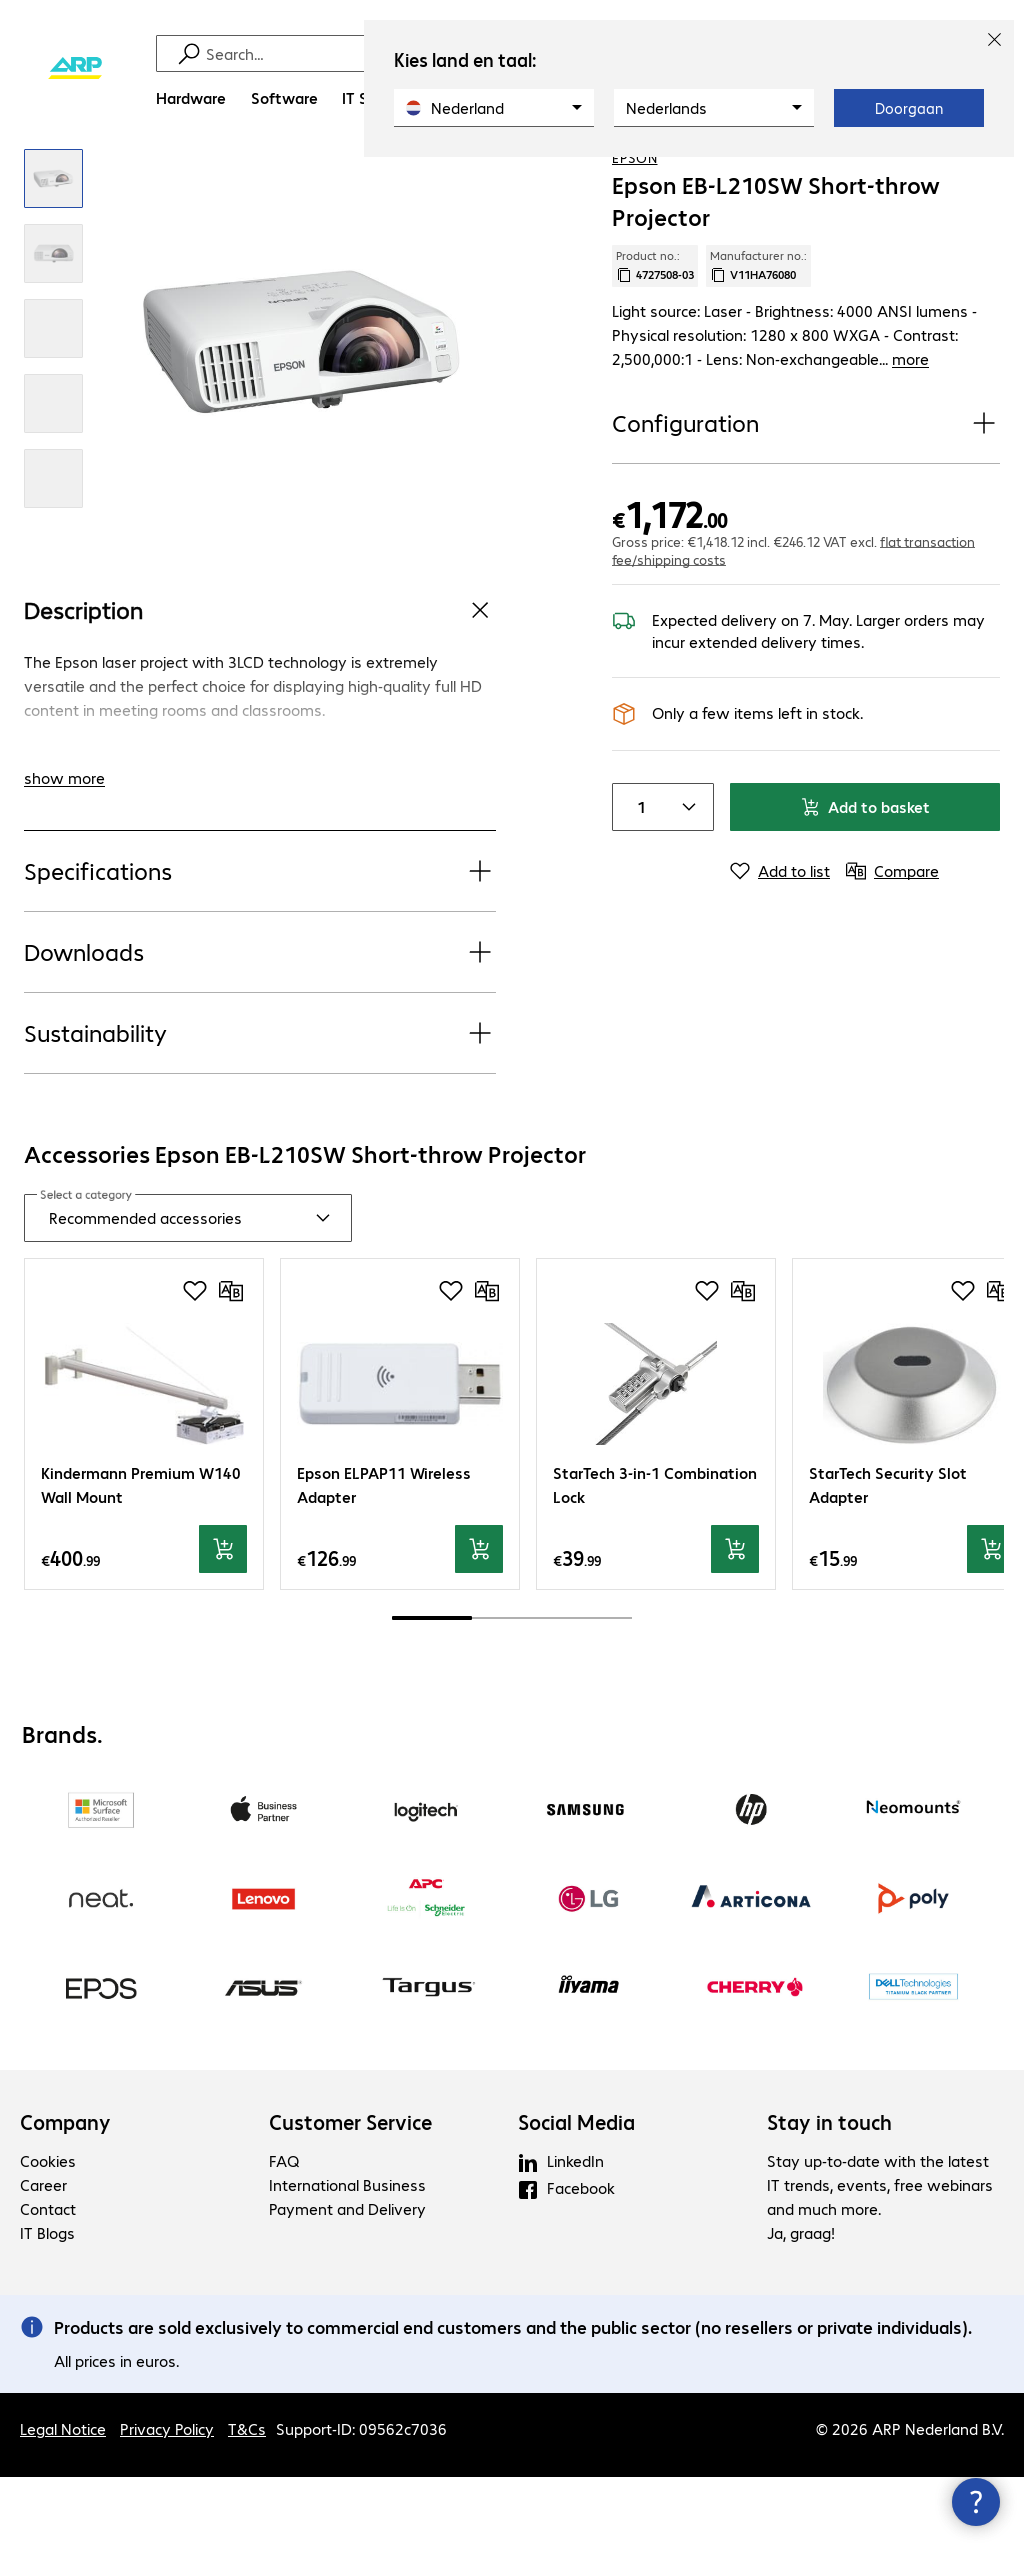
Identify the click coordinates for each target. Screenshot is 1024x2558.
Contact (48, 2289)
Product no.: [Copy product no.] (655, 347)
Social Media (576, 2203)
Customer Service (350, 2203)
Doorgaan (909, 108)
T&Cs (247, 2509)
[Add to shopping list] (944, 179)
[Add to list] (780, 928)
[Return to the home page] (75, 69)
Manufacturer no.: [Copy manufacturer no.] (758, 347)
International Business (347, 2265)
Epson (635, 239)
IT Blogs (47, 2313)
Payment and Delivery (347, 2289)
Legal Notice (63, 2509)
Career (43, 2265)
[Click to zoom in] (53, 260)
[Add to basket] (223, 1631)
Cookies (48, 2241)
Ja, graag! (801, 2313)
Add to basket (865, 863)
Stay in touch (829, 2203)
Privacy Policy (167, 2509)
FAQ (284, 2241)
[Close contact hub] (976, 2502)
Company (65, 2203)
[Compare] (984, 179)
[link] (710, 181)
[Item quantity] (637, 864)
